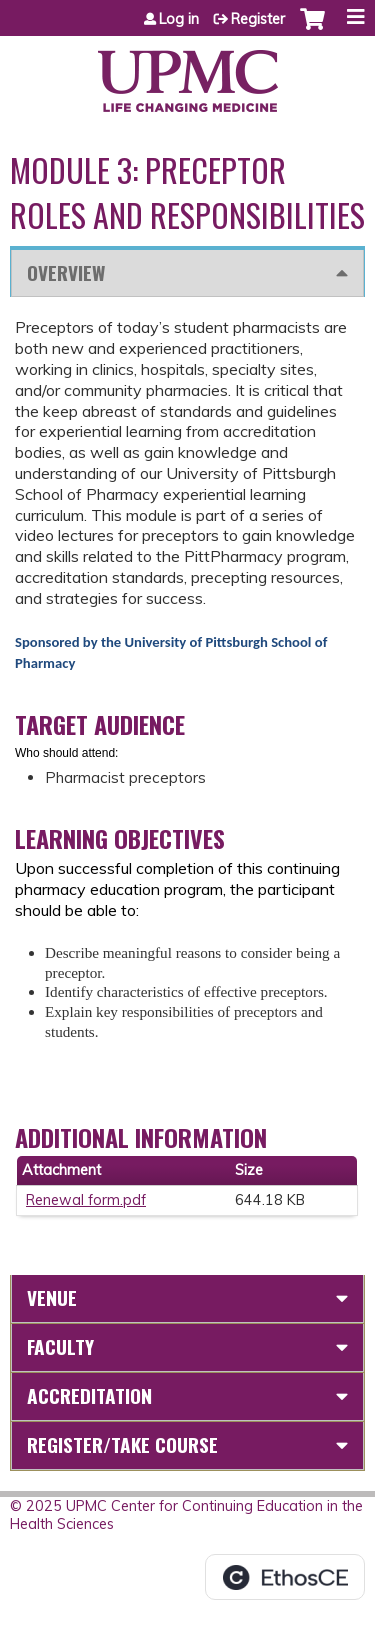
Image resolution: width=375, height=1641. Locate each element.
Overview (66, 272)
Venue (52, 1297)
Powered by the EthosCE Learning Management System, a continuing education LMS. (285, 1577)
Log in (179, 19)
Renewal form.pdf (86, 1200)
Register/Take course (122, 1444)
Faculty (60, 1346)
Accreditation (89, 1395)
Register (258, 19)
